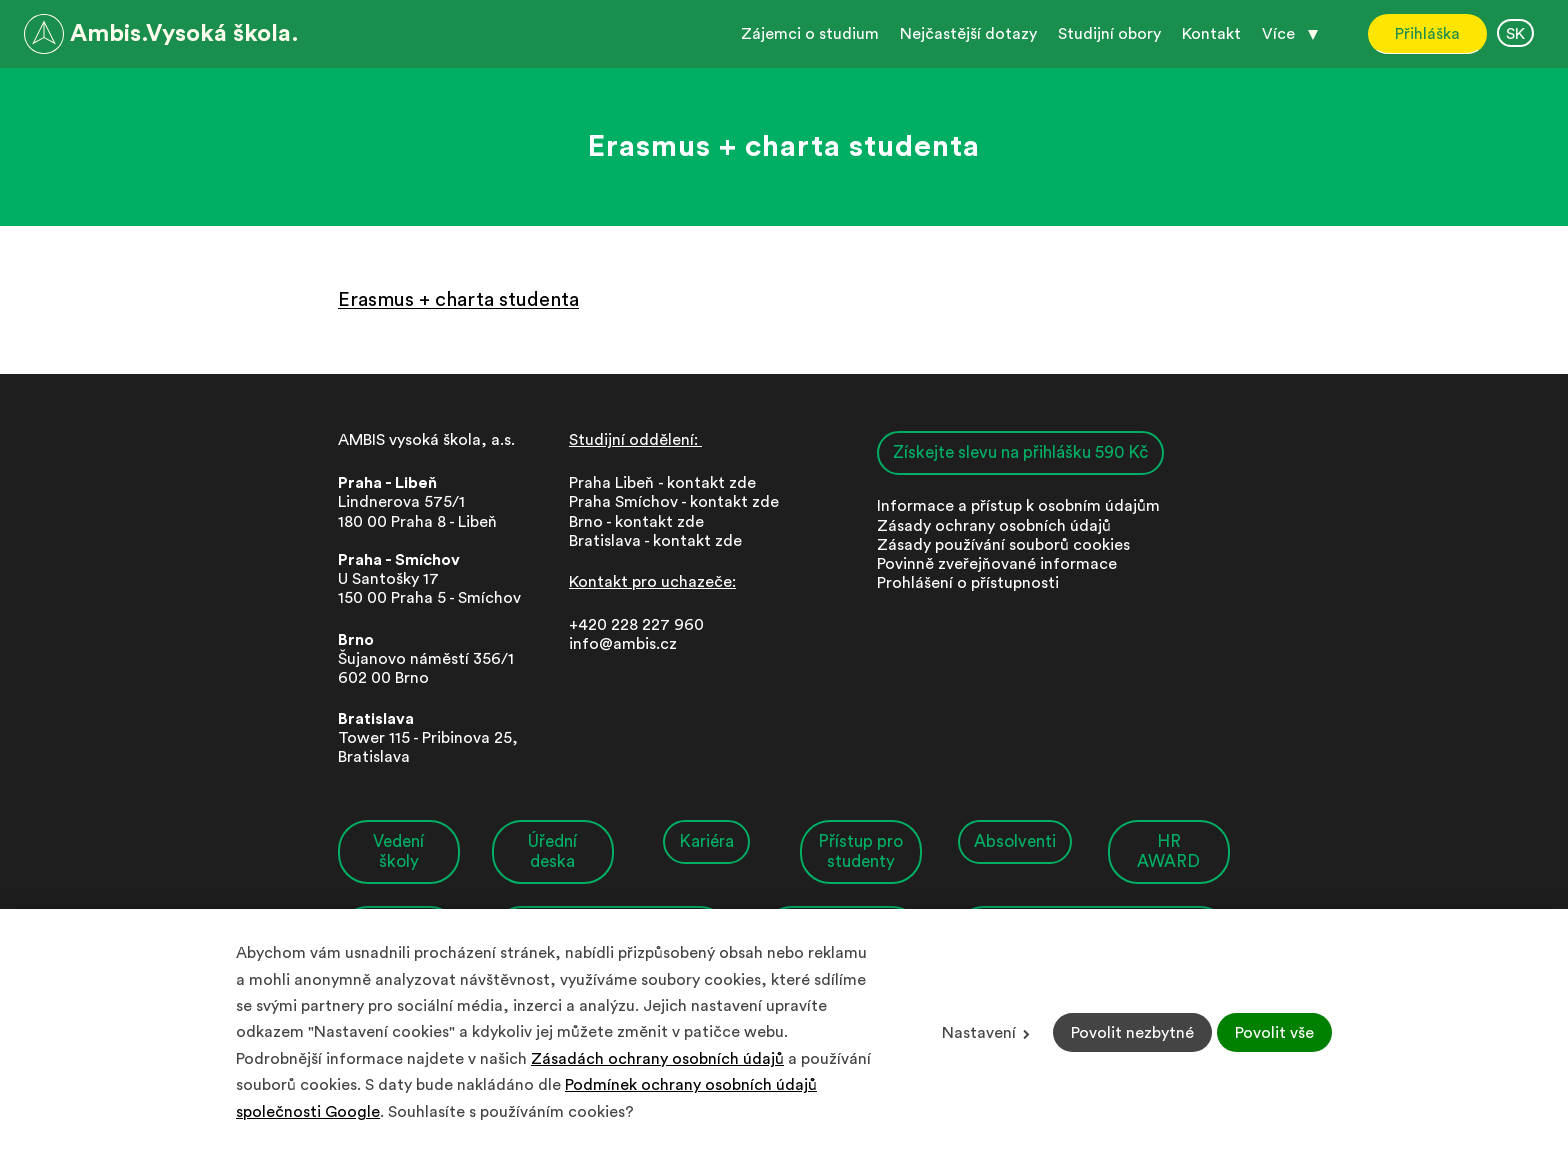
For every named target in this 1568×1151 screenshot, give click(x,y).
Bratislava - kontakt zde (655, 541)
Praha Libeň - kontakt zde (666, 483)
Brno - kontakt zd (632, 522)
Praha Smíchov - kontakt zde (674, 502)
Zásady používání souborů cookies (1003, 545)
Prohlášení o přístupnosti (968, 583)
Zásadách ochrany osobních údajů (657, 1059)
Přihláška (1427, 34)
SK (1515, 34)
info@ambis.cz (623, 644)
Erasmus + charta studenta (458, 300)
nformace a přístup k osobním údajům (1020, 506)
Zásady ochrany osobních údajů (994, 526)
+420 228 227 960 (636, 625)
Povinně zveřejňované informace (997, 564)
